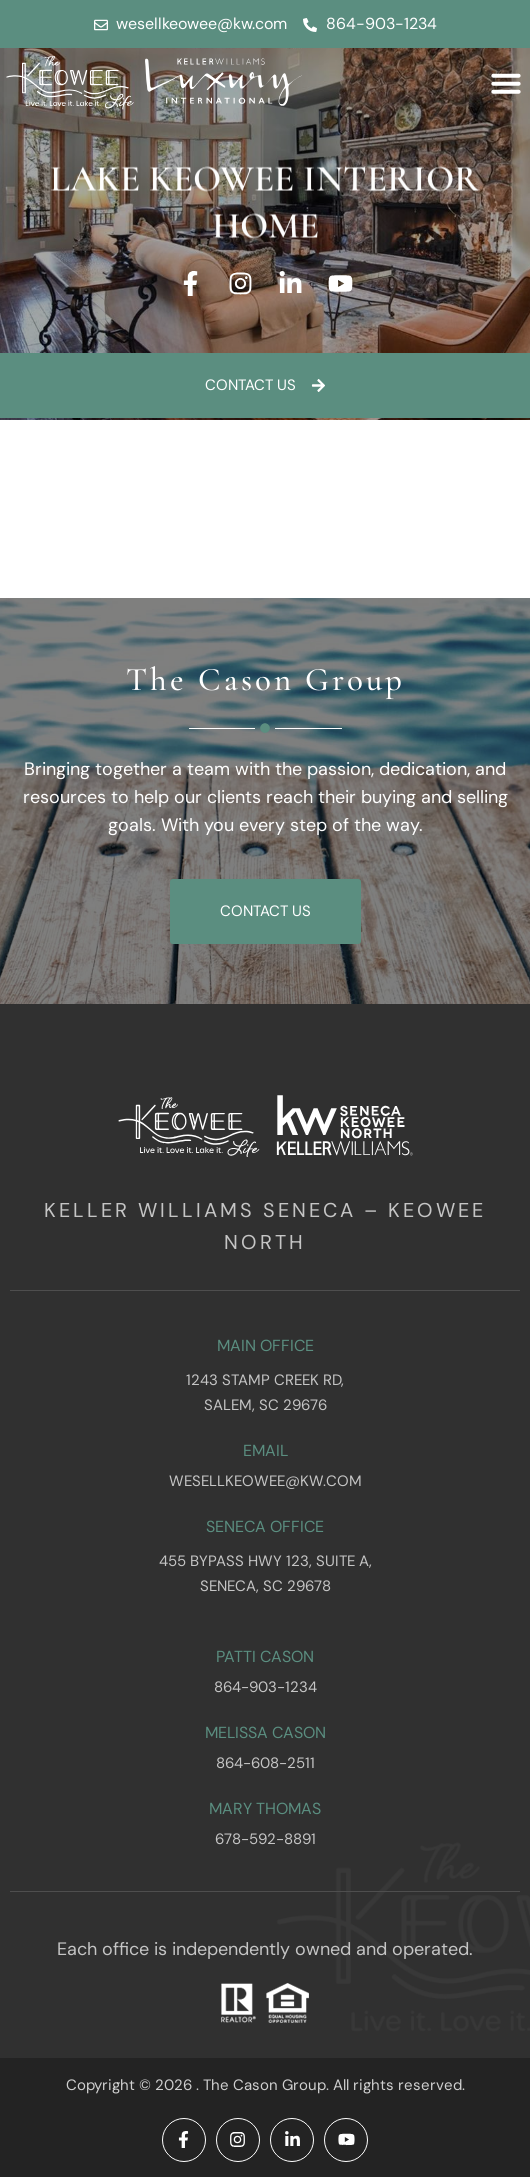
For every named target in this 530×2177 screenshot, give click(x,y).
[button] (506, 83)
